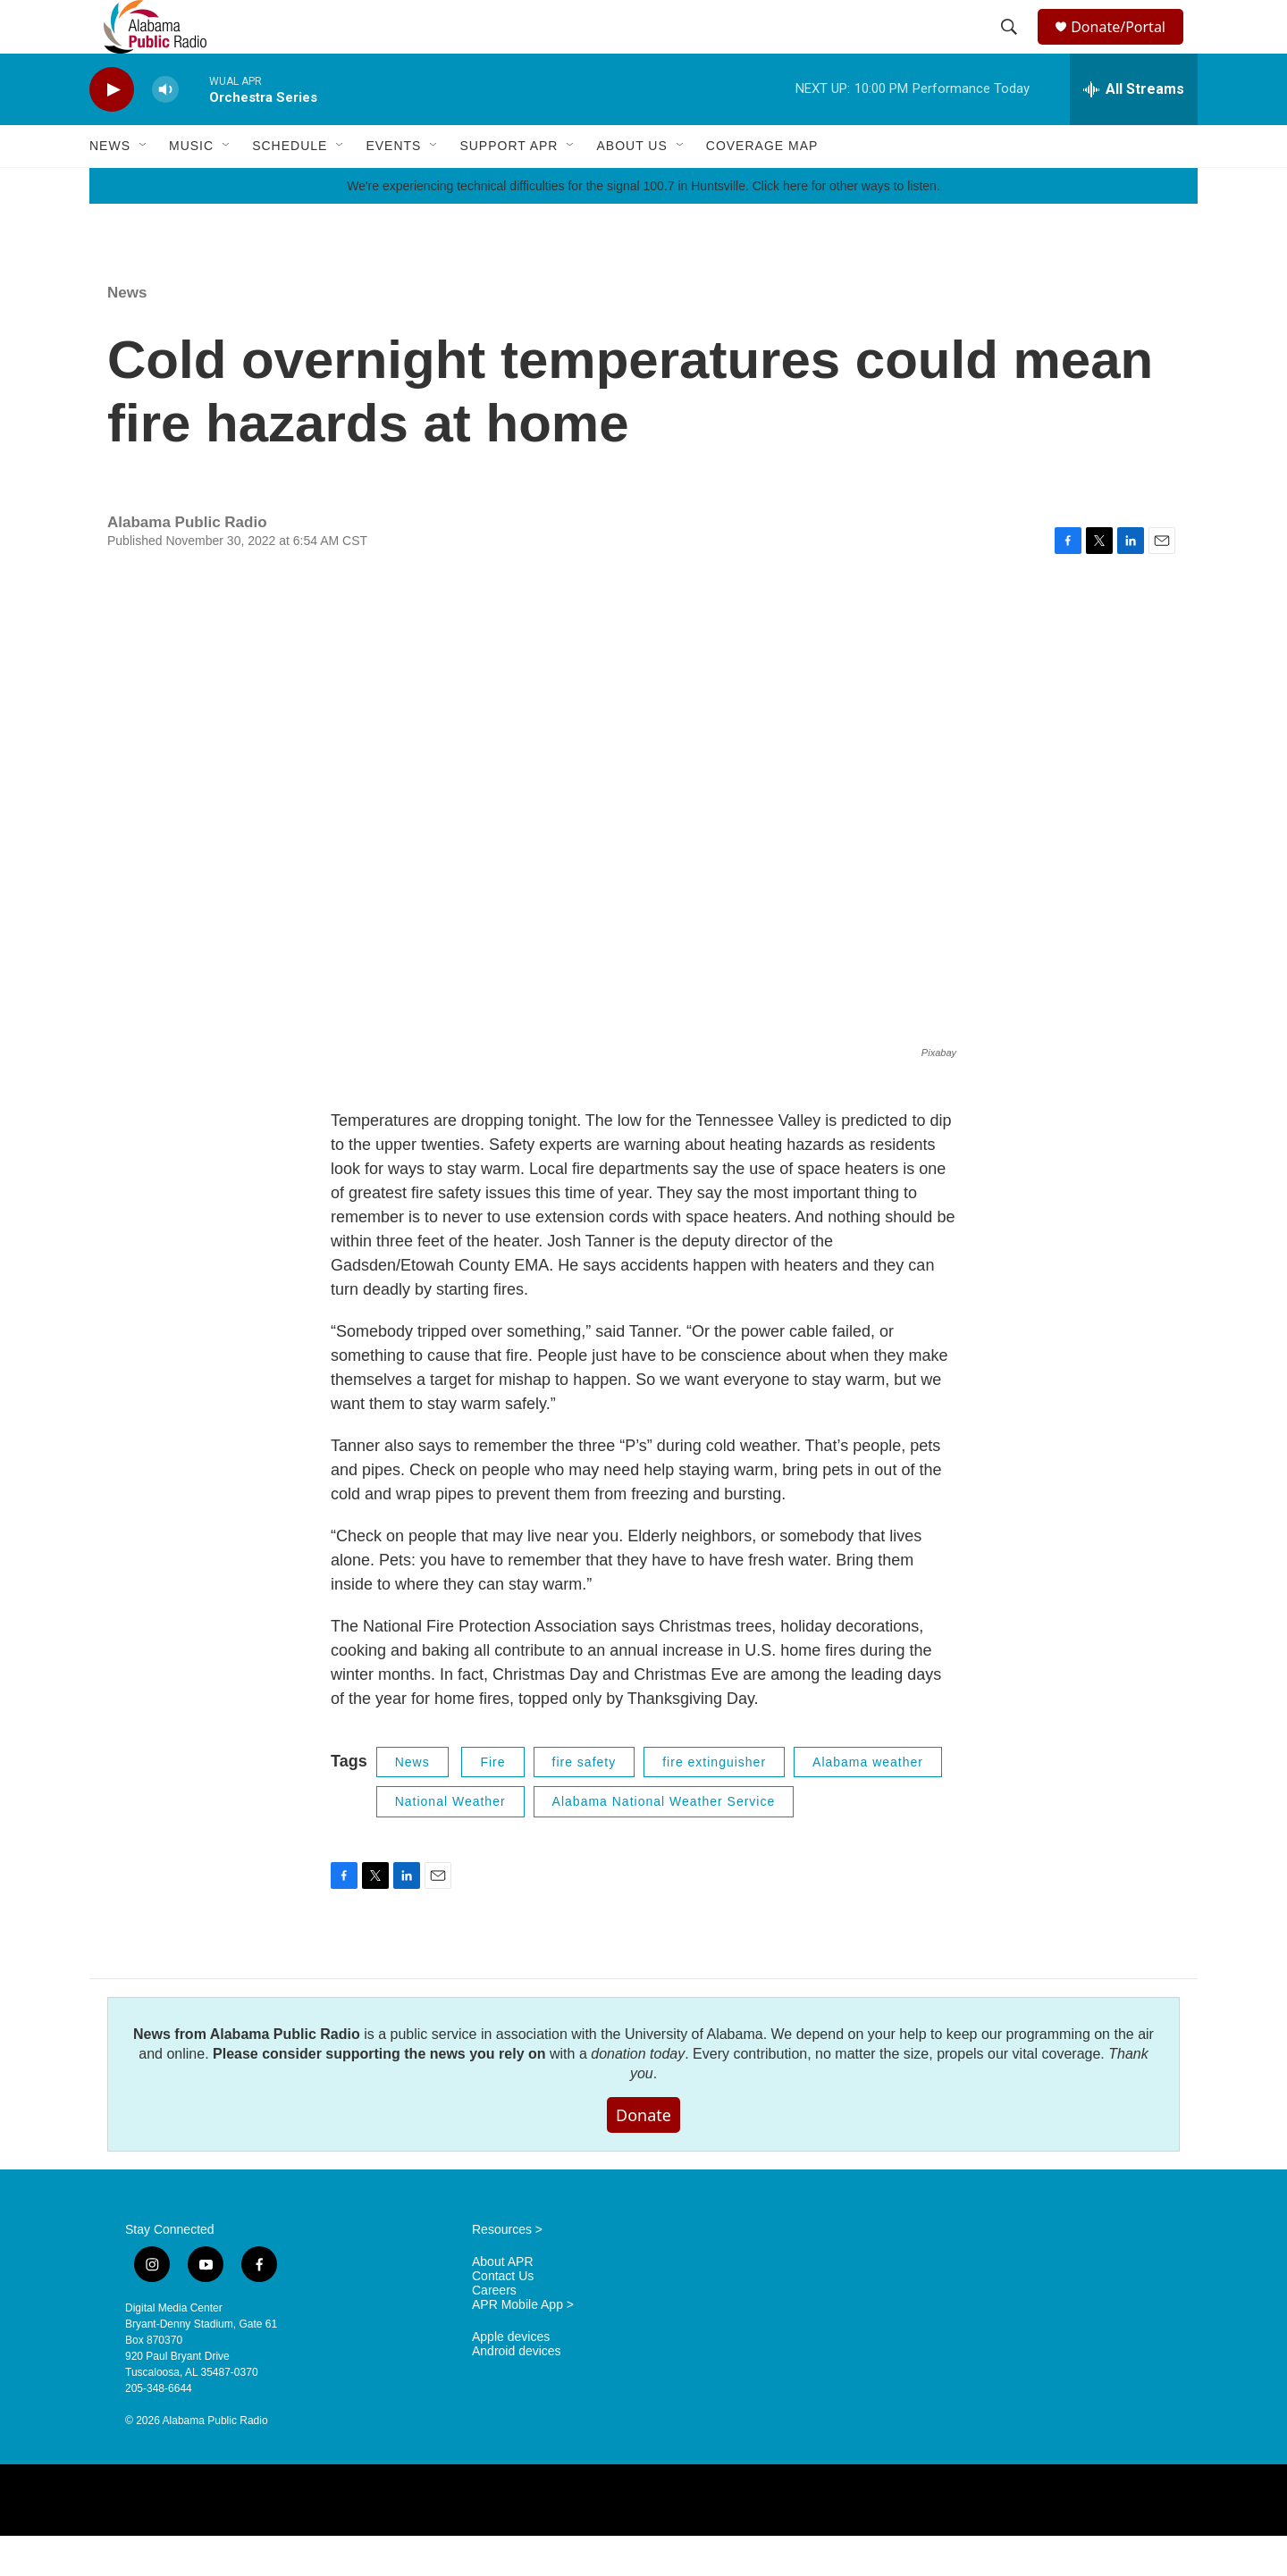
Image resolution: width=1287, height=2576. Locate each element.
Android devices (516, 2391)
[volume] (165, 130)
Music (191, 186)
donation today (638, 2094)
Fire (492, 1802)
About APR (503, 2302)
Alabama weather (867, 1802)
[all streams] (1134, 129)
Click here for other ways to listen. (846, 226)
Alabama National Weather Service (664, 1841)
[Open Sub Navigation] (144, 186)
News (109, 186)
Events (393, 186)
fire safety (584, 1802)
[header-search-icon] (1012, 47)
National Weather (450, 1841)
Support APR (508, 186)
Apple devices (511, 2377)
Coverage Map (762, 186)
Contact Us (503, 2316)
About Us (631, 186)
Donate (643, 2155)
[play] (111, 130)
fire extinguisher (714, 1802)
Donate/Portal (1126, 47)
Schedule (289, 186)
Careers (494, 2330)
